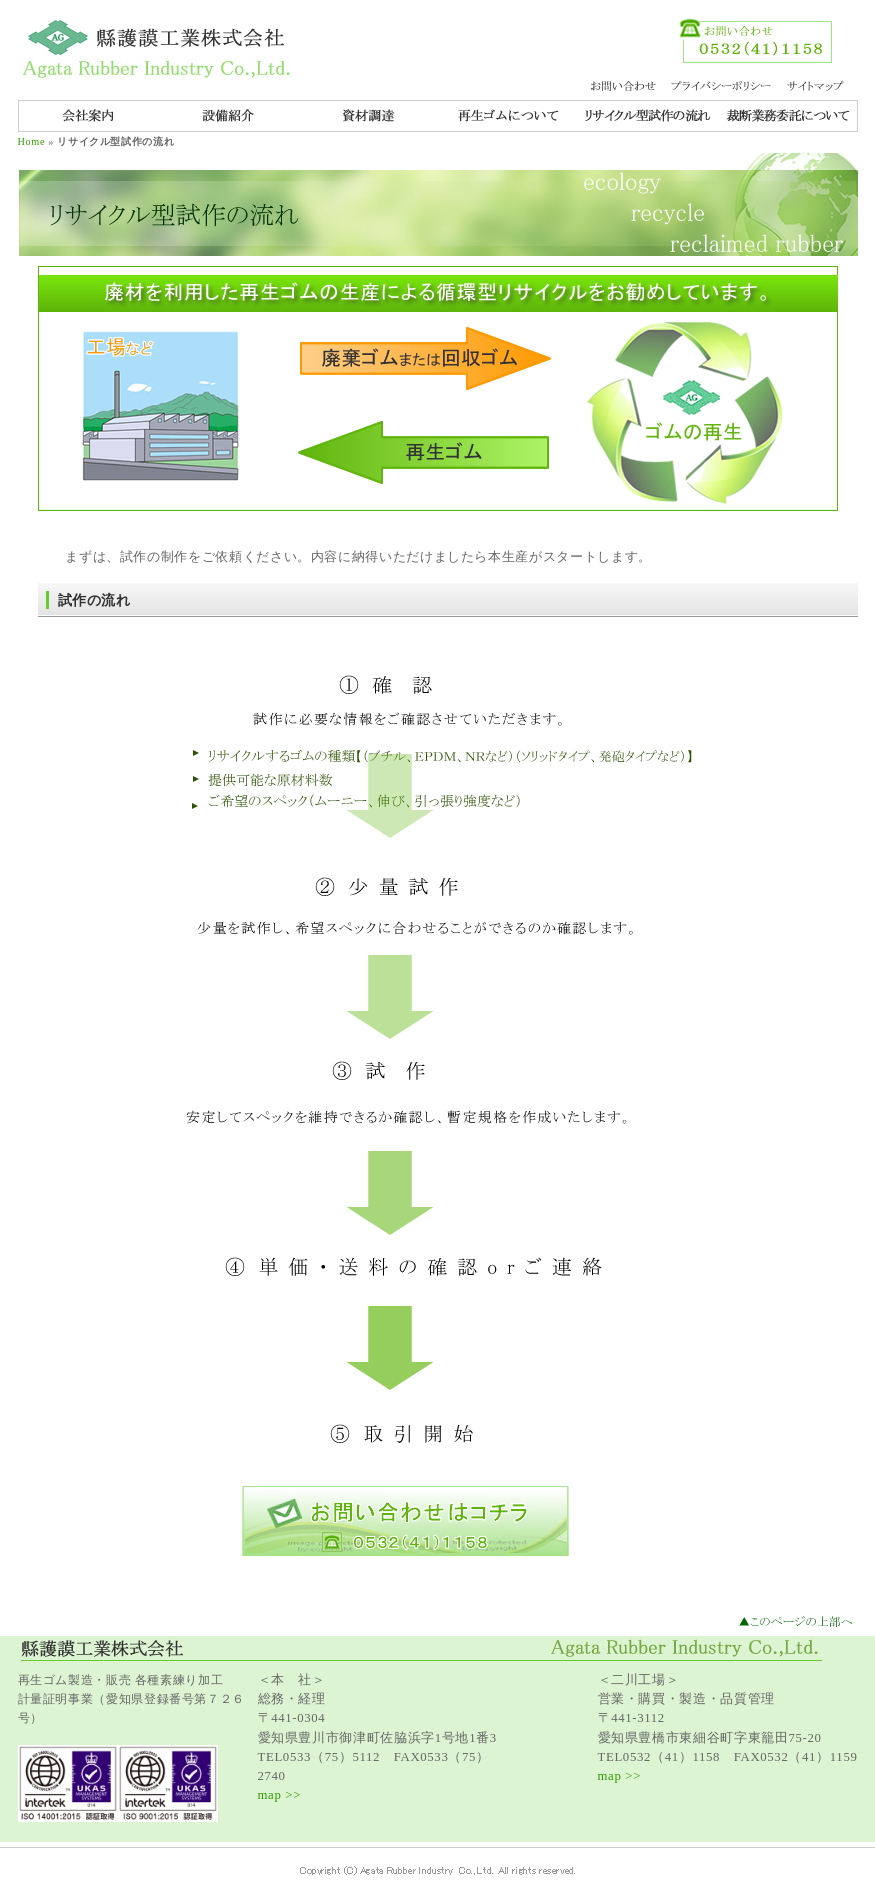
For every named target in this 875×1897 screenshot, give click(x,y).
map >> (280, 1795)
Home (32, 141)
